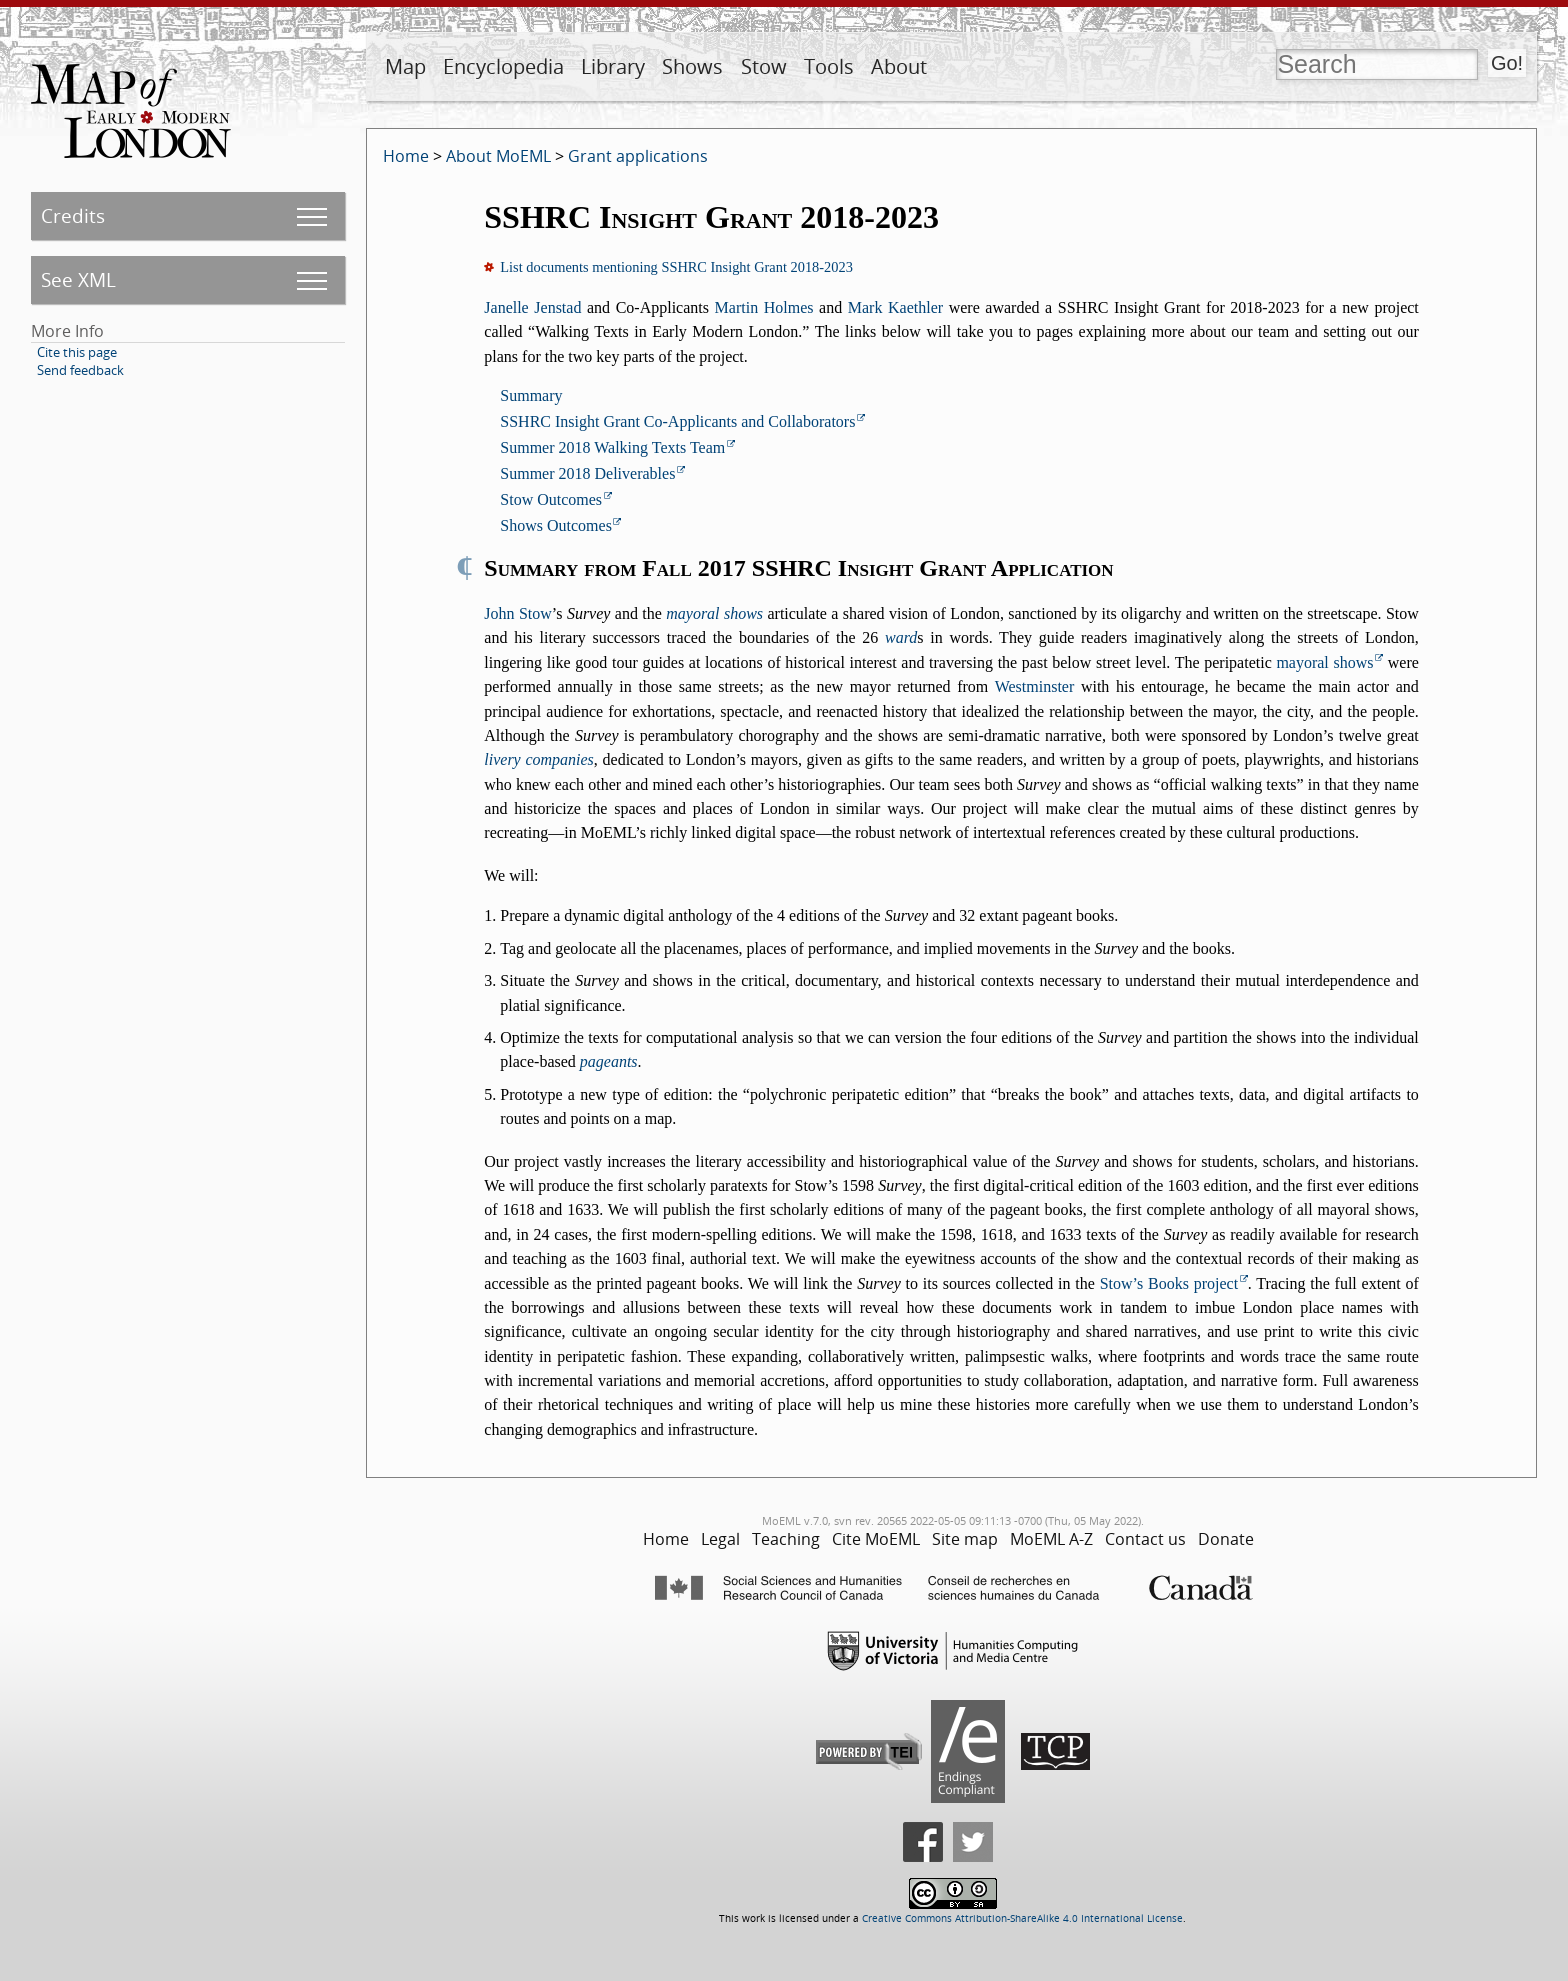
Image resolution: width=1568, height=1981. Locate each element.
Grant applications (638, 156)
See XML (78, 279)
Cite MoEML (876, 1539)
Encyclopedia (503, 66)
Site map (965, 1539)
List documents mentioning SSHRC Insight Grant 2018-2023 (676, 267)
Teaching (786, 1539)
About (899, 66)
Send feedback (80, 370)
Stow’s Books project (1169, 1283)
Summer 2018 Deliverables (587, 473)
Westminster (1035, 686)
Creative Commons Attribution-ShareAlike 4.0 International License (1022, 1918)
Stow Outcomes (551, 499)
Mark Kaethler (895, 307)
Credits (73, 215)
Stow (764, 66)
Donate (1226, 1539)
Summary (531, 395)
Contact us (1145, 1539)
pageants (609, 1061)
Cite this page (77, 352)
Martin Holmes (764, 307)
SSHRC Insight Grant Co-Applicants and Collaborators (677, 421)
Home (406, 156)
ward (901, 637)
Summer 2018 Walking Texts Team (612, 447)
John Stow (518, 613)
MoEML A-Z (1051, 1539)
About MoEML (498, 156)
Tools (829, 66)
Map (405, 66)
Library (613, 66)
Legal (720, 1539)
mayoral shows (714, 613)
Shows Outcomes (556, 525)
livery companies (539, 759)
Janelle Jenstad (532, 307)
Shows (692, 66)
